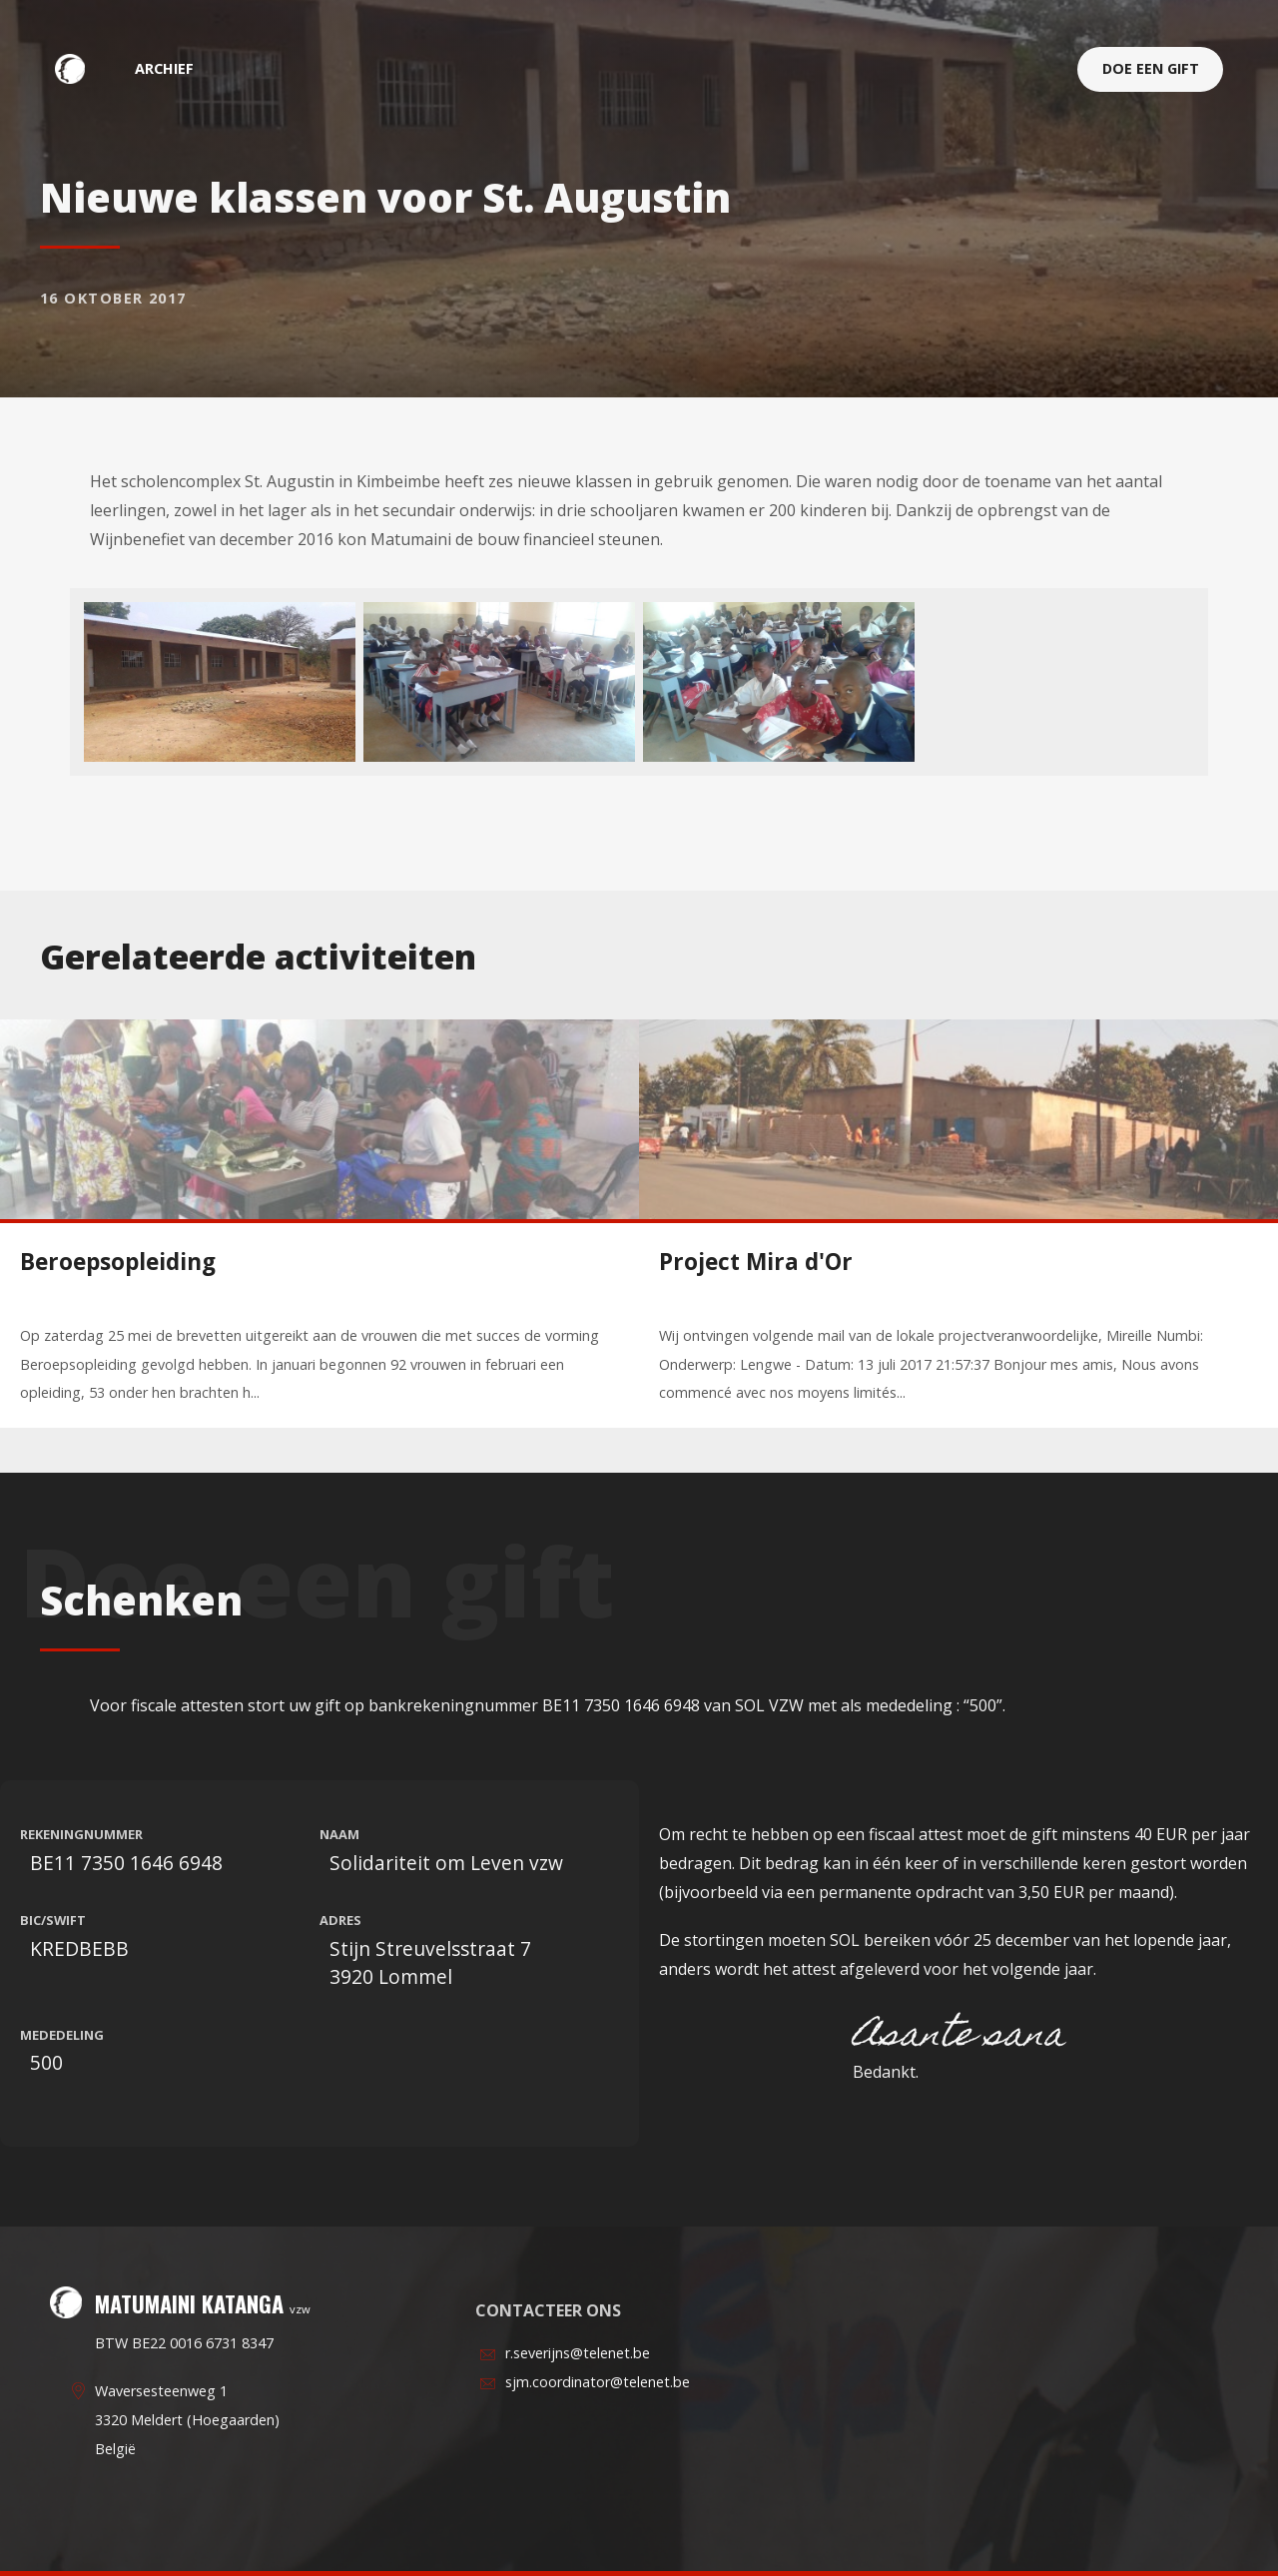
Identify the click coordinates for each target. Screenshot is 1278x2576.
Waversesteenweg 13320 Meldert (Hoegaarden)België (187, 2419)
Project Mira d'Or (756, 1261)
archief (164, 68)
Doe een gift (1150, 68)
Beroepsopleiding (118, 1261)
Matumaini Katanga (80, 68)
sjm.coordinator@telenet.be (597, 2381)
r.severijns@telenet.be (577, 2352)
